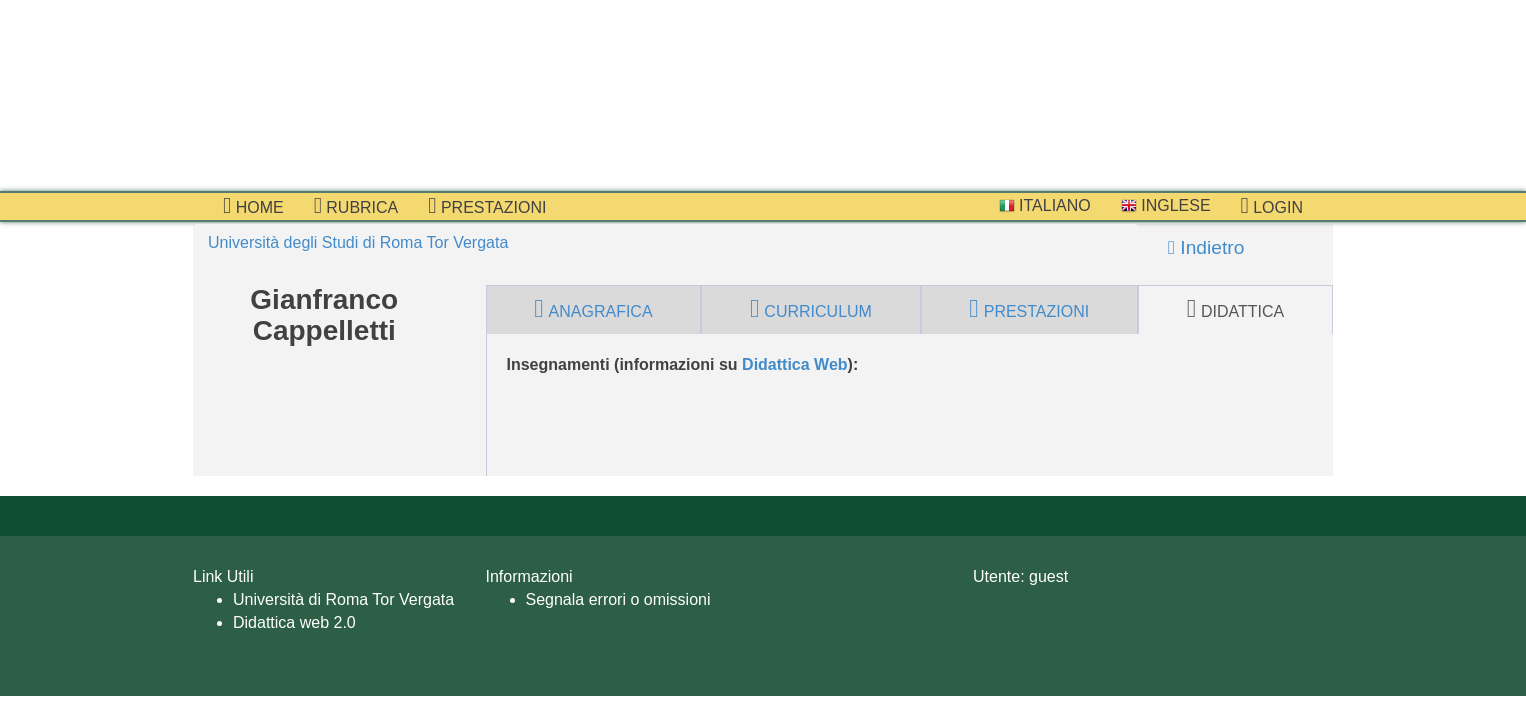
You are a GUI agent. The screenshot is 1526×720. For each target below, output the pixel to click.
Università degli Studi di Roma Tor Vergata (358, 242)
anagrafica (593, 309)
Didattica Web (795, 364)
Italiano (1045, 205)
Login (1272, 206)
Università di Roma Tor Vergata (343, 599)
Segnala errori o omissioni (618, 599)
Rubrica (356, 206)
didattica (1236, 309)
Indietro (1206, 247)
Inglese (1166, 205)
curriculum (811, 309)
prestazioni (487, 206)
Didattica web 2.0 (294, 622)
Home (253, 206)
